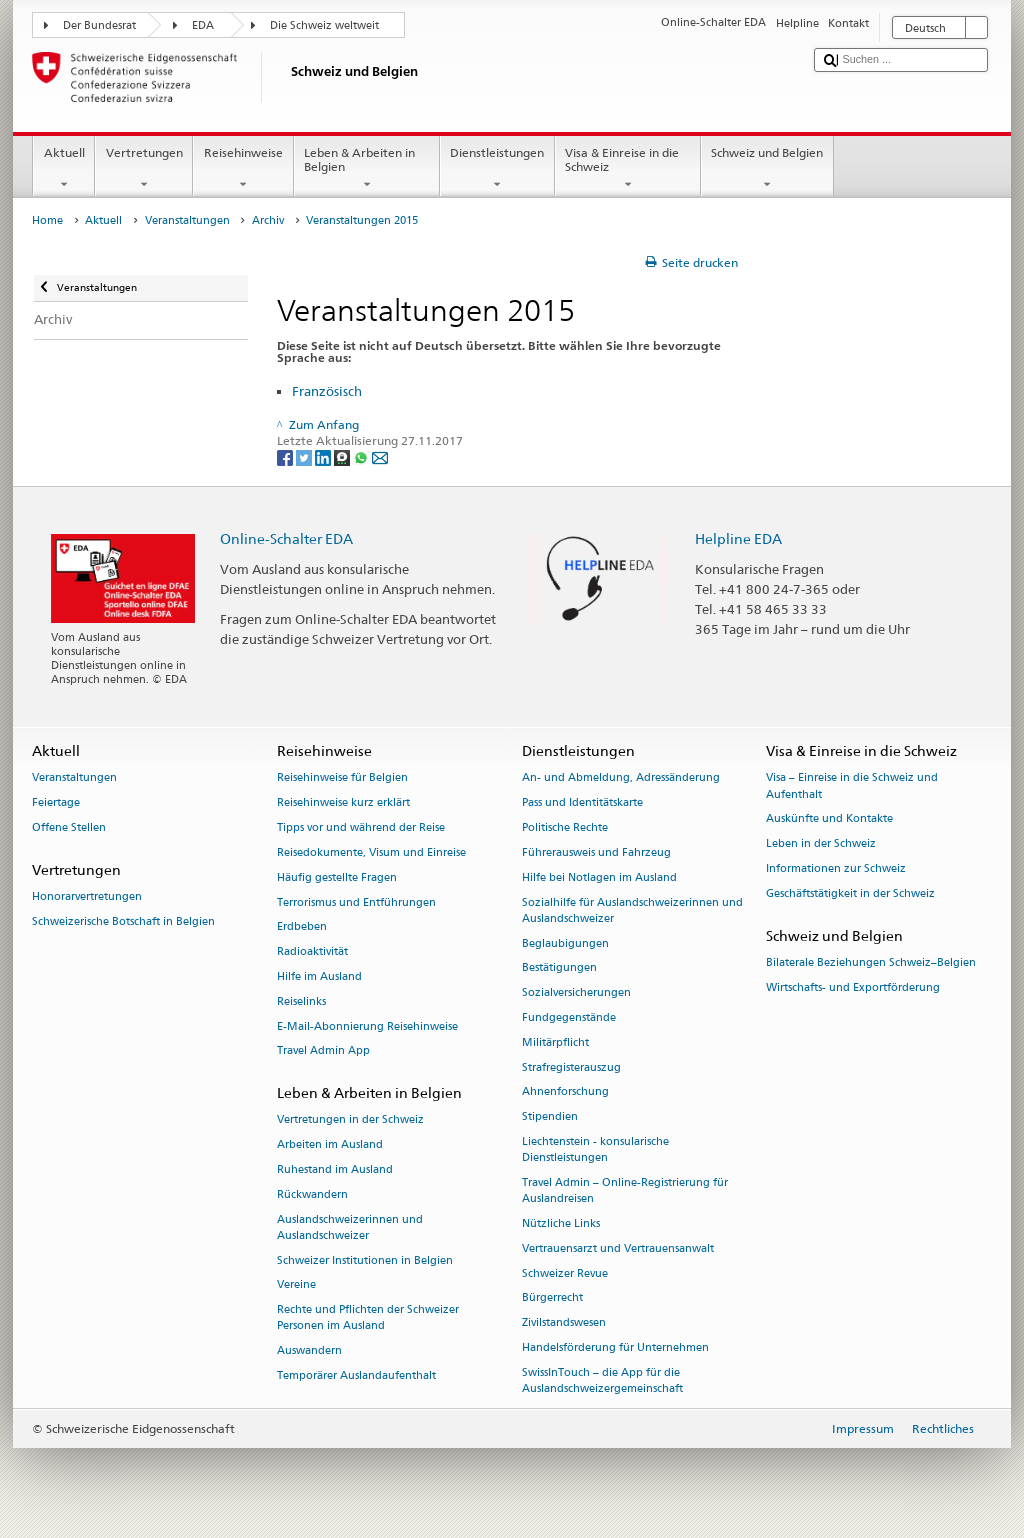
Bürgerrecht (552, 1298)
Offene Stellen (69, 827)
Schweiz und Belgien (767, 169)
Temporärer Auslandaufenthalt (356, 1376)
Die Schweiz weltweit (324, 25)
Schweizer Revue (565, 1273)
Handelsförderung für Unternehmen (615, 1347)
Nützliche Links (561, 1223)
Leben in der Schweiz (821, 844)
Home (47, 220)
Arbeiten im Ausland (330, 1145)
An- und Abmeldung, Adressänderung (621, 778)
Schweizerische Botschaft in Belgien (123, 921)
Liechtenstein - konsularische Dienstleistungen (595, 1149)
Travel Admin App (323, 1051)
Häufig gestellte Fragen (337, 877)
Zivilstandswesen (564, 1323)
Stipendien (550, 1117)
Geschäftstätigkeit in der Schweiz (850, 893)
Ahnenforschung (565, 1092)
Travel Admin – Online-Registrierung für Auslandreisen (625, 1190)
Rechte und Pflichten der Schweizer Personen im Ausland (368, 1318)
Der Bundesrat (99, 25)
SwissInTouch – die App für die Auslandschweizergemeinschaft (602, 1380)
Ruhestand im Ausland (335, 1169)
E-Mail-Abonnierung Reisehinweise (367, 1026)
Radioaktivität (312, 952)
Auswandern (309, 1351)
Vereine (296, 1285)
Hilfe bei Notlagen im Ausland (599, 877)
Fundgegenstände (569, 1017)
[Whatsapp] (362, 457)
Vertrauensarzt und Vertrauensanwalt (618, 1248)
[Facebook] (286, 457)
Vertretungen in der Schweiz (350, 1120)
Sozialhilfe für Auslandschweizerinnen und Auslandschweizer (632, 910)
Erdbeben (302, 927)
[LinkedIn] (324, 457)
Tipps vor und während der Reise (361, 827)
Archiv (268, 220)
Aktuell (64, 169)
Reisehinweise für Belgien (342, 778)
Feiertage (56, 803)
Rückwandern (312, 1194)
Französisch (327, 391)
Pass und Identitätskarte (582, 803)
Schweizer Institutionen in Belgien (365, 1260)
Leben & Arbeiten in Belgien (367, 169)
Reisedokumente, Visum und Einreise (371, 852)
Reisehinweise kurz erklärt (343, 803)
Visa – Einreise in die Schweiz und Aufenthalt (852, 786)
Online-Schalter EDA (286, 538)
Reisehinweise (243, 169)
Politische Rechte (565, 827)
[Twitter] (305, 457)
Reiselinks (301, 1001)
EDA (203, 25)
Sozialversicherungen (576, 993)
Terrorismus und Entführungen (356, 902)
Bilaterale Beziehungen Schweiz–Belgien (871, 962)
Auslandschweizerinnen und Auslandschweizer (350, 1227)
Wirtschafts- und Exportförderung (853, 987)
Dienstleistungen (497, 169)
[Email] (380, 457)
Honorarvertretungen (87, 897)
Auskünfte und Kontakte (829, 819)
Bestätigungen (559, 968)
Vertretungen (144, 169)
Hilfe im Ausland (319, 976)
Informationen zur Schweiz (836, 868)
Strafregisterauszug (571, 1067)
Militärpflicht (555, 1042)
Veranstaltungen (187, 220)
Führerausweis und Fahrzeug (596, 852)
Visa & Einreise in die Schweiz (628, 169)
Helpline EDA (738, 538)
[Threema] (343, 457)
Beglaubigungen (565, 943)
